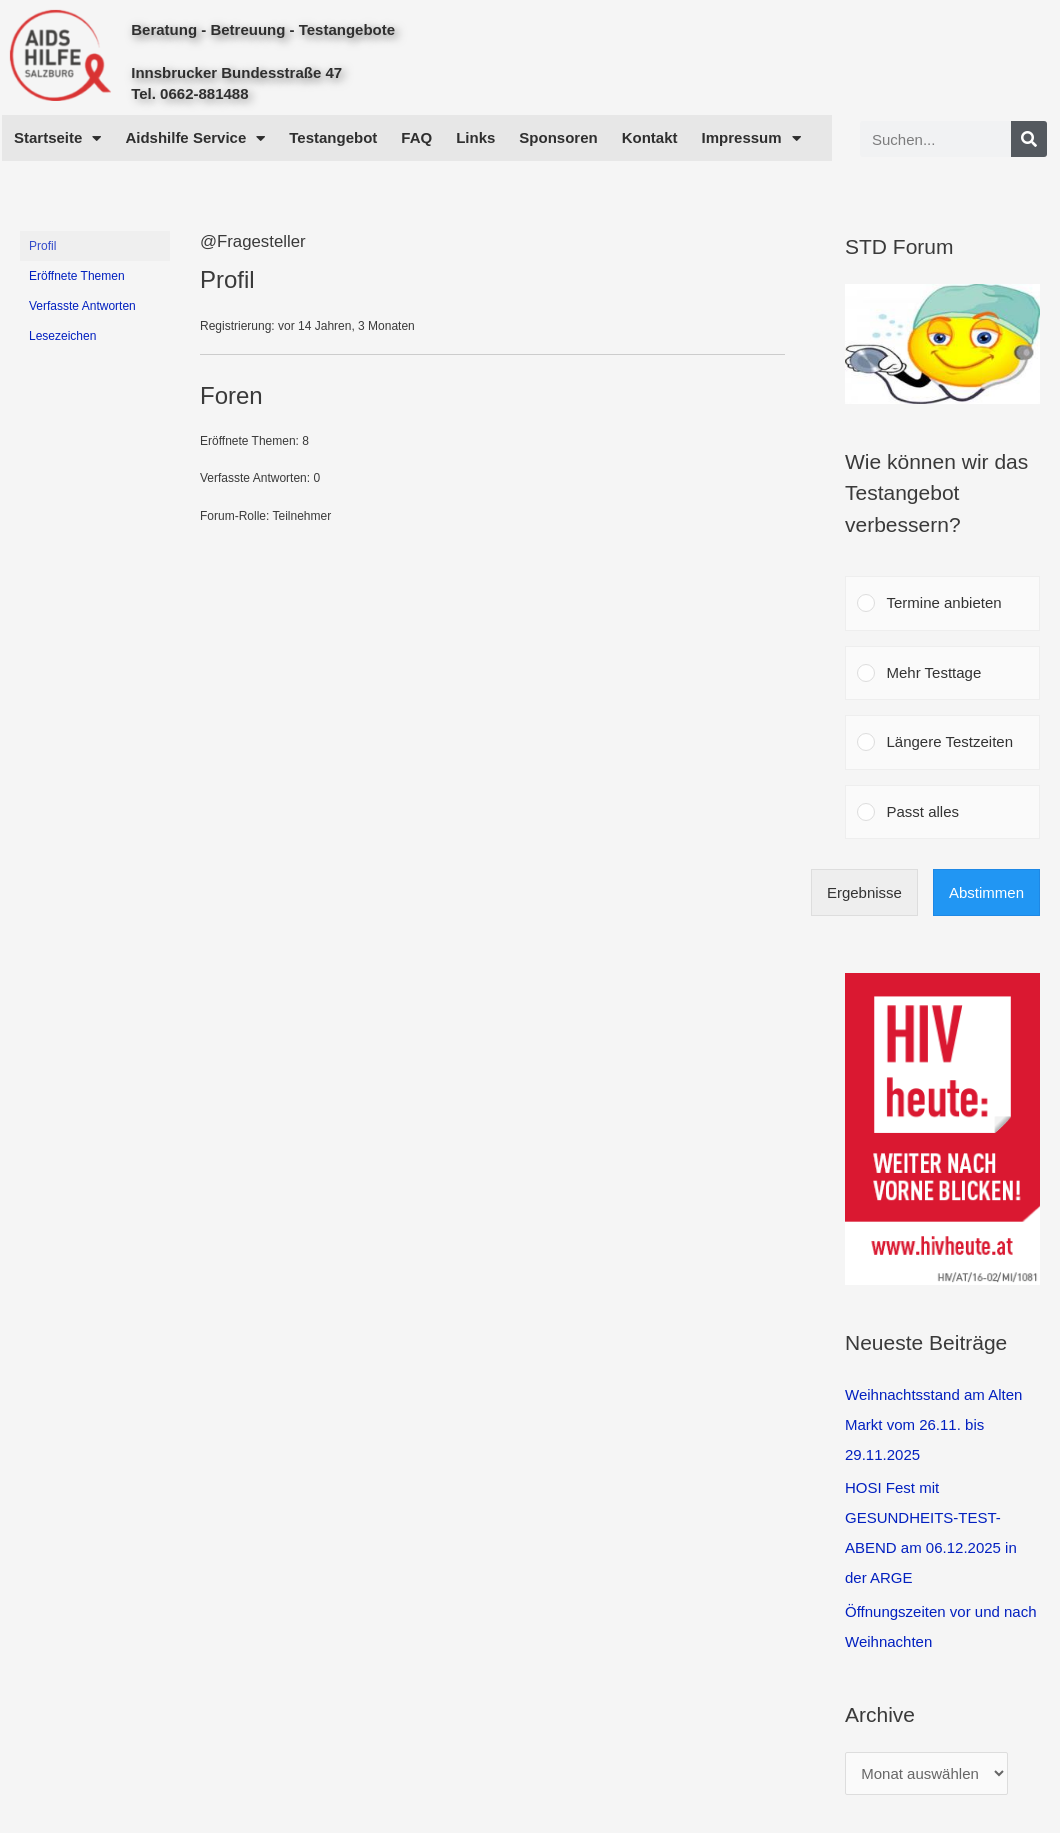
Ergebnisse (864, 892)
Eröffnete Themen (77, 276)
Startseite (57, 138)
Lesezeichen (62, 336)
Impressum (751, 138)
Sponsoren (558, 137)
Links (475, 137)
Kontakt (650, 137)
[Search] (1029, 139)
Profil (42, 246)
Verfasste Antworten (82, 306)
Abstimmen (986, 892)
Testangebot (333, 137)
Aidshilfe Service (195, 138)
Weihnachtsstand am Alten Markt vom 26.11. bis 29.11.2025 (933, 1424)
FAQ (416, 137)
